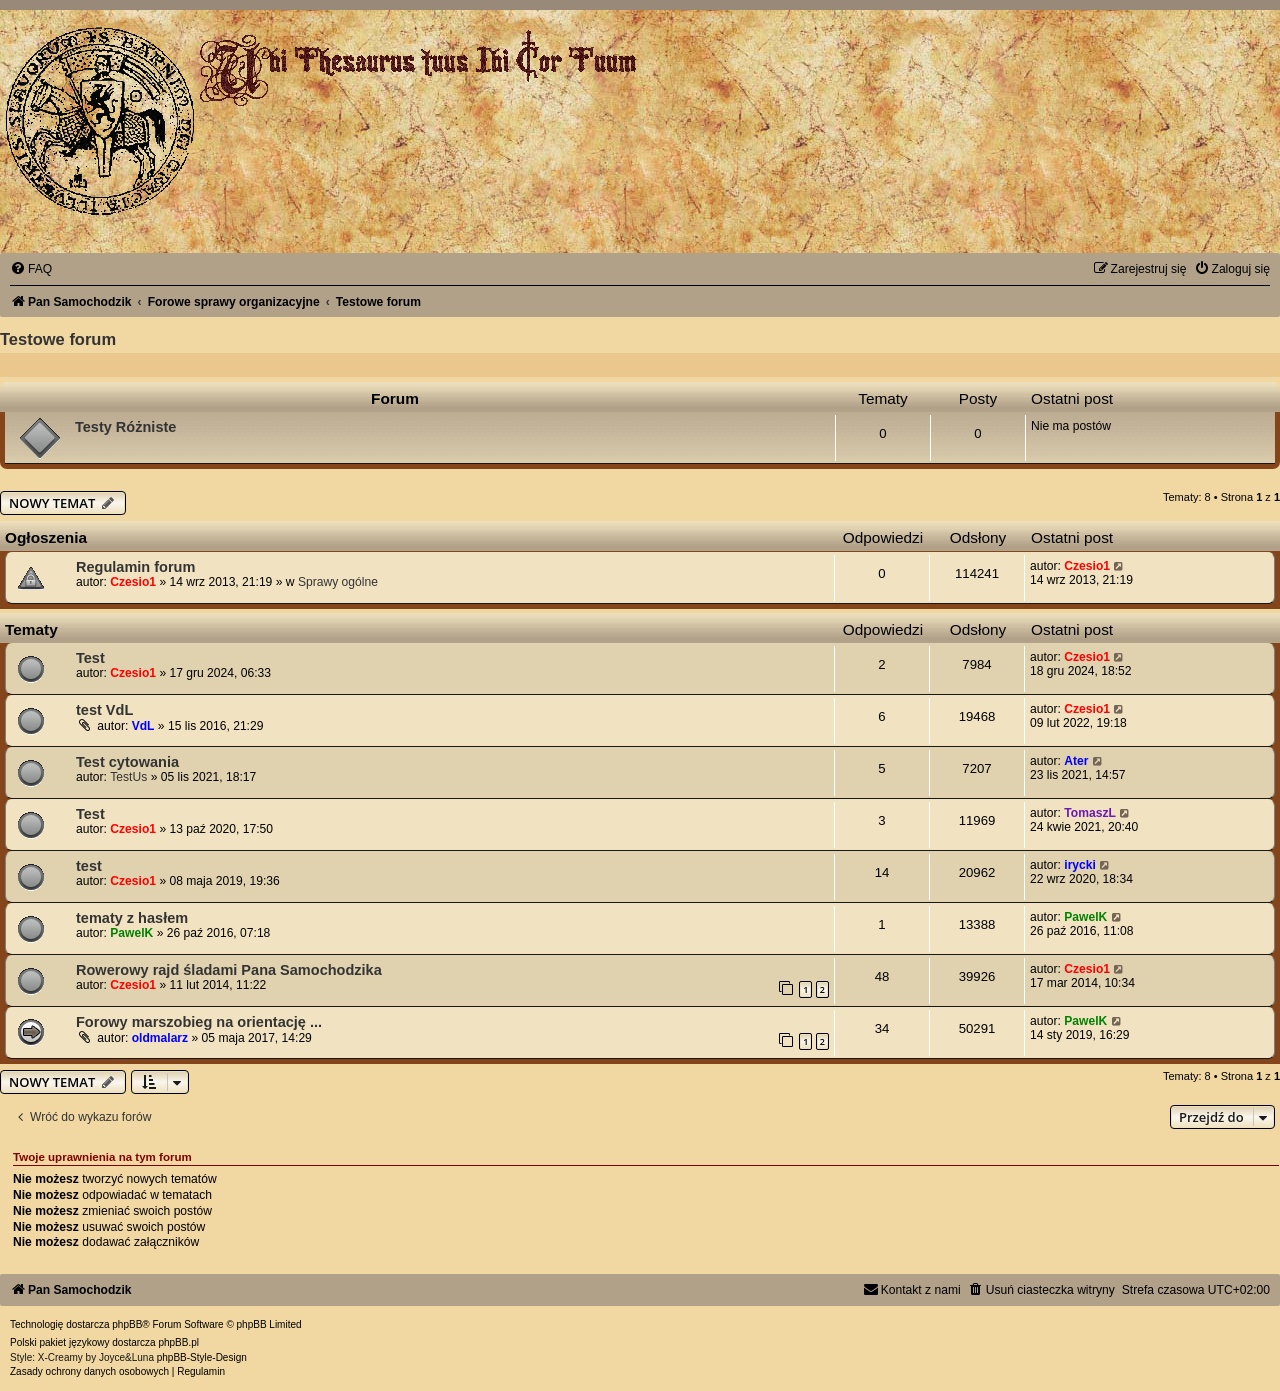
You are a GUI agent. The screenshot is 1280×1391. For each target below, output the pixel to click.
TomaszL (1090, 813)
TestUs (128, 777)
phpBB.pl (178, 1342)
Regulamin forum (135, 567)
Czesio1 (133, 582)
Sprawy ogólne (338, 582)
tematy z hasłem (132, 918)
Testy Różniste (125, 427)
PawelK (131, 933)
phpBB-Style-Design (202, 1357)
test (89, 866)
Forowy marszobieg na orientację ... (199, 1022)
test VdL (104, 710)
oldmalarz (160, 1038)
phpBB (127, 1324)
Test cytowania (127, 762)
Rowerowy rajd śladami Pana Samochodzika (229, 970)
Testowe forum (58, 339)
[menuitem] (31, 269)
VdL (143, 726)
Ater (1076, 761)
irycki (1080, 865)
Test (90, 658)
